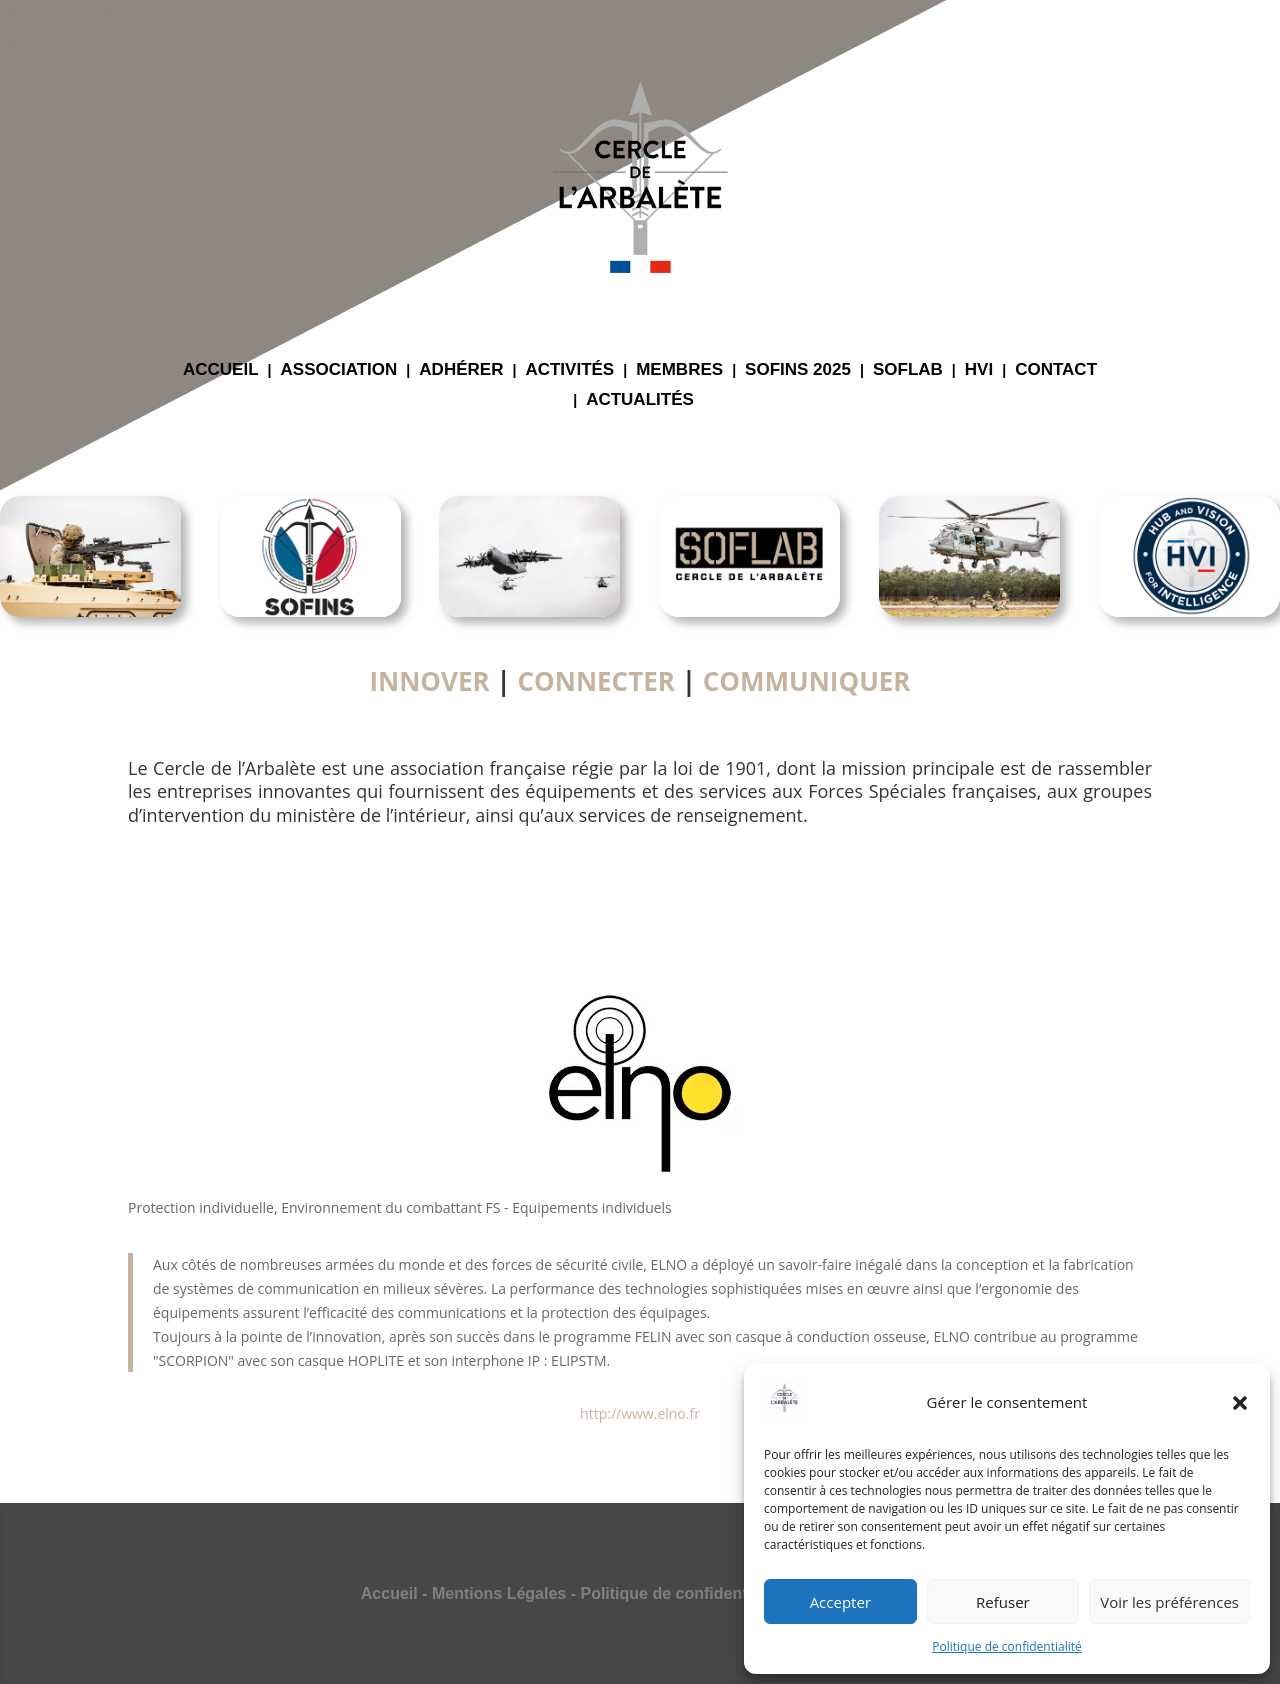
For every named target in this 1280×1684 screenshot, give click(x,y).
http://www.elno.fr (640, 1413)
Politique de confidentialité (1006, 1646)
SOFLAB (908, 371)
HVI (979, 371)
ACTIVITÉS (569, 371)
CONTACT (1056, 371)
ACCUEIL (221, 371)
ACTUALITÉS (640, 401)
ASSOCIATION (339, 371)
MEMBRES (679, 371)
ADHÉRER (461, 371)
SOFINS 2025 (798, 371)
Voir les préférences (1169, 1602)
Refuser (1003, 1602)
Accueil (389, 1593)
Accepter (840, 1602)
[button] (1240, 1403)
